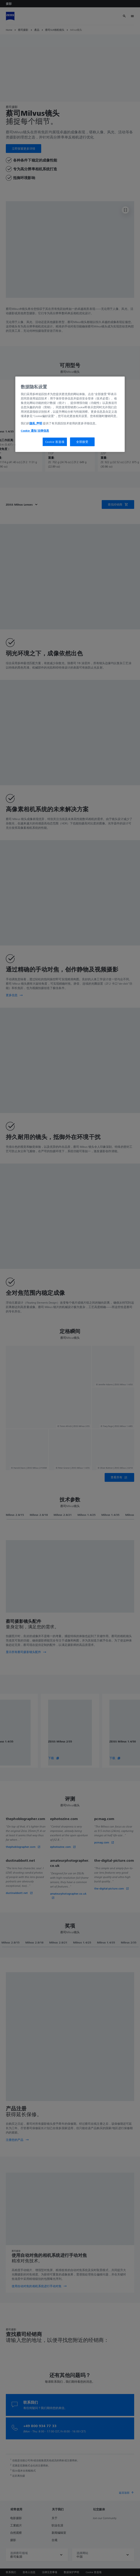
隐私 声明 (36, 423)
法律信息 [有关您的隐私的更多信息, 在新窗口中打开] (43, 431)
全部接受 (82, 442)
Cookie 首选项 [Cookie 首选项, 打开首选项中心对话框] (55, 442)
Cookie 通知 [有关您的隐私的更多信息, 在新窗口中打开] (29, 431)
